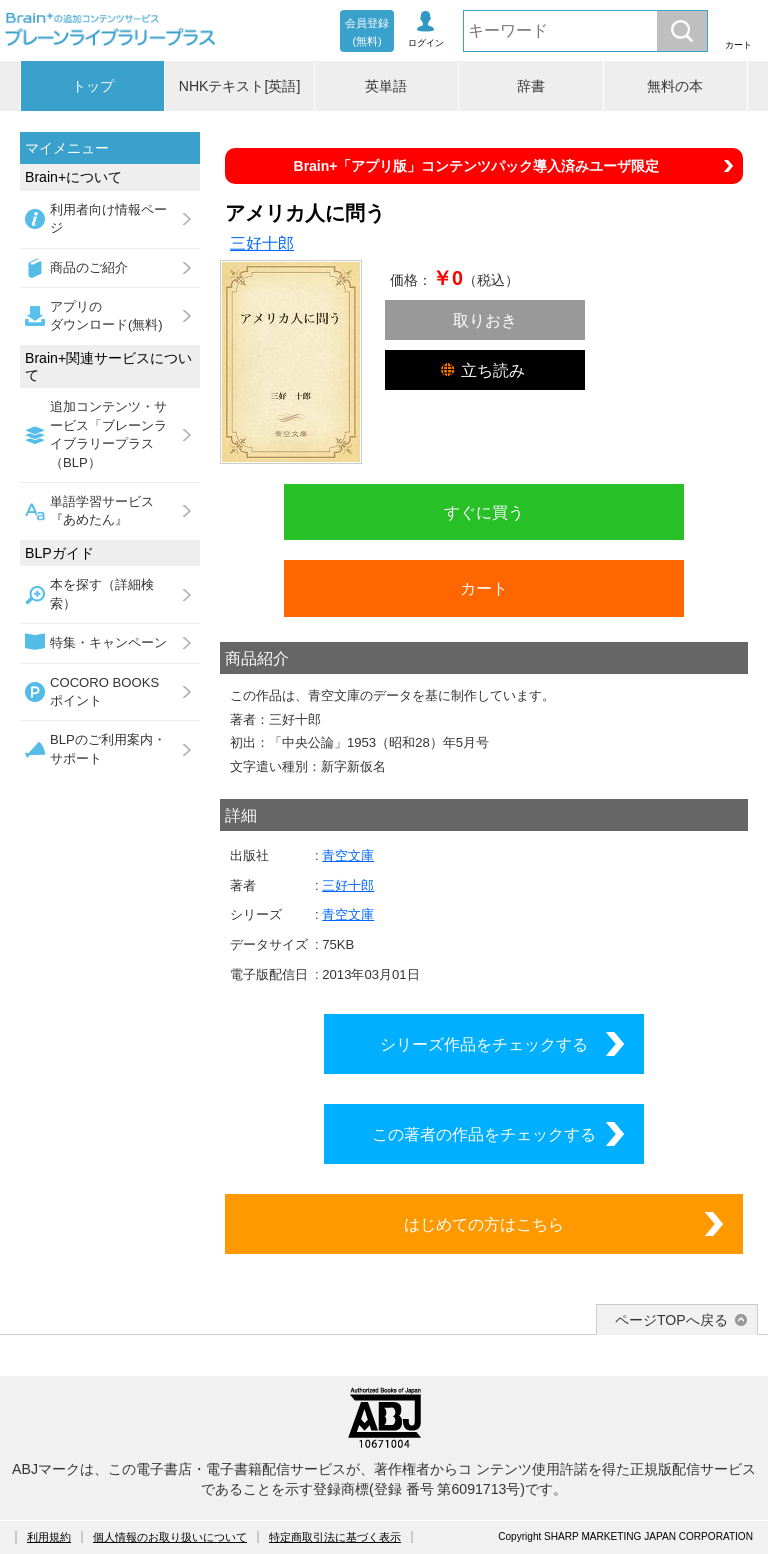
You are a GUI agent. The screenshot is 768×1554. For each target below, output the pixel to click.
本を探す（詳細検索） (102, 593)
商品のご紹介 (89, 267)
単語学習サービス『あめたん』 (102, 510)
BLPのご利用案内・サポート (108, 748)
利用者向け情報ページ (108, 218)
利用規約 (49, 1537)
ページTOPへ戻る (671, 1320)
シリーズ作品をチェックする (484, 1044)
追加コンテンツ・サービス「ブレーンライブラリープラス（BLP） (108, 434)
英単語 (386, 86)
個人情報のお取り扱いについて (170, 1537)
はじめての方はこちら (484, 1224)
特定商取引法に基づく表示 (335, 1537)
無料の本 (675, 86)
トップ (93, 86)
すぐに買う (484, 512)
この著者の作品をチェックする (484, 1134)
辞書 (531, 86)
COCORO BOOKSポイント (104, 691)
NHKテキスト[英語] (240, 86)
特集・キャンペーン (108, 642)
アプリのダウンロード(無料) (106, 315)
